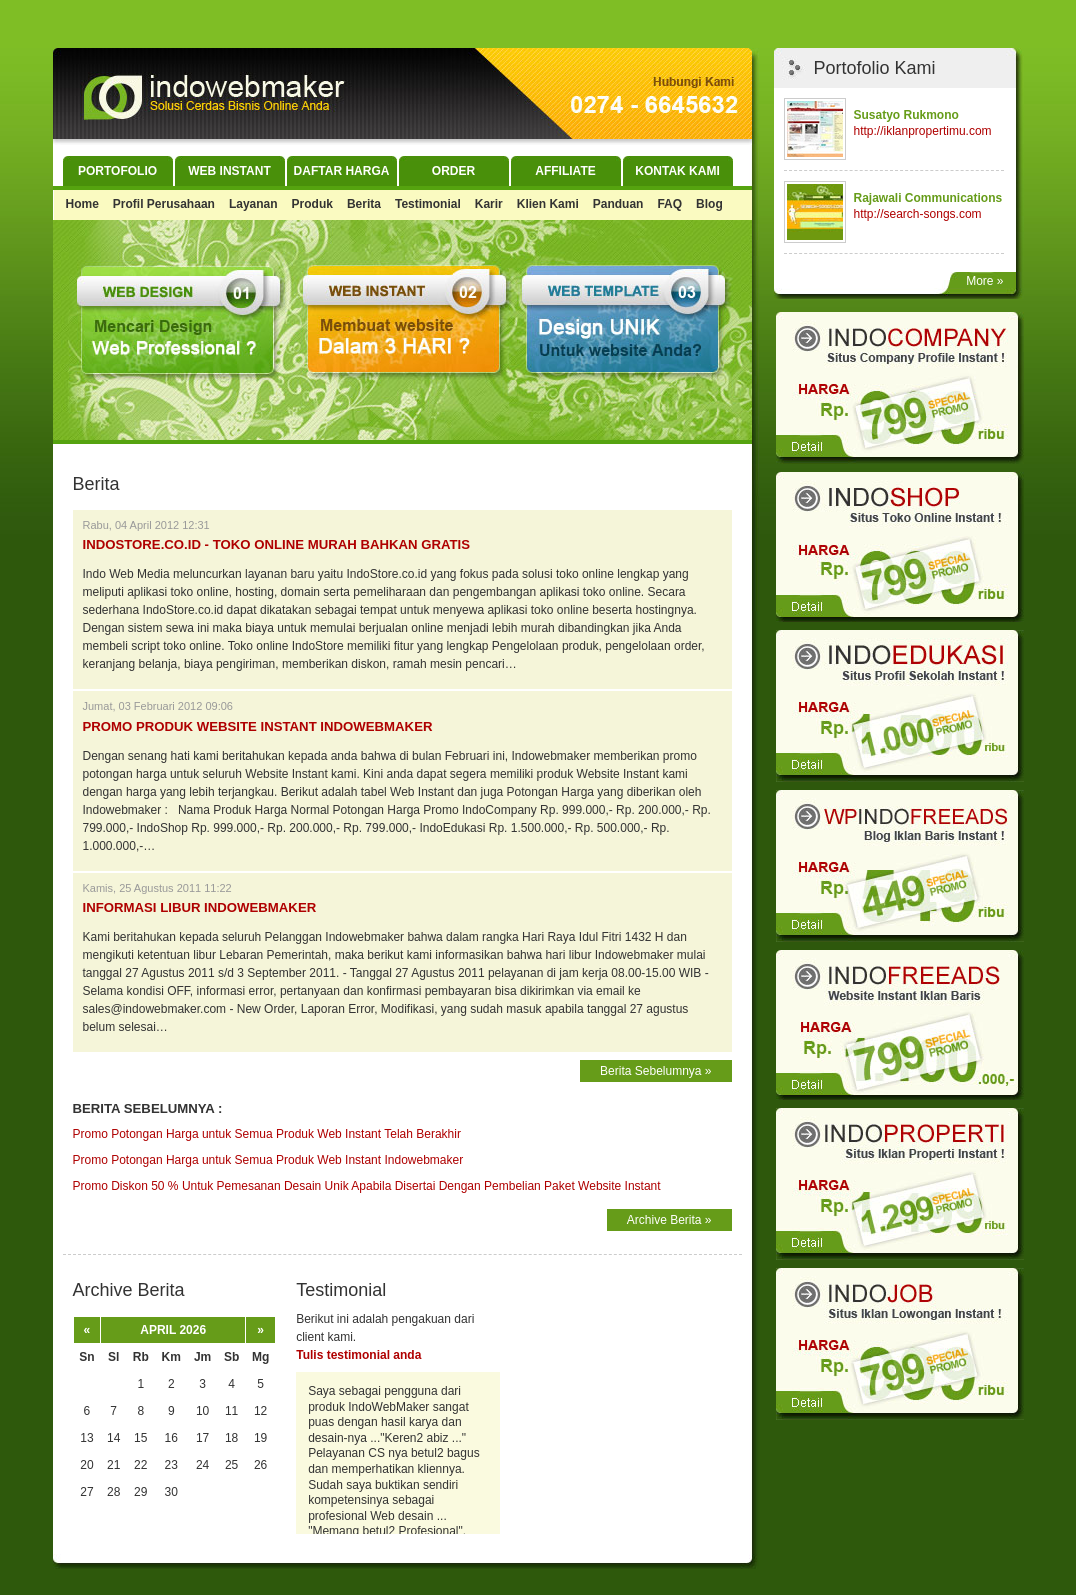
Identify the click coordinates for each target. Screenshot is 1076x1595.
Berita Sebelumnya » (655, 1071)
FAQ (669, 204)
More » (984, 281)
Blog (709, 204)
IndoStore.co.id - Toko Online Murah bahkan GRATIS (277, 544)
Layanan (253, 204)
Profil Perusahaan (164, 204)
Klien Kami (548, 204)
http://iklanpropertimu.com (923, 131)
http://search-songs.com (918, 214)
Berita (364, 204)
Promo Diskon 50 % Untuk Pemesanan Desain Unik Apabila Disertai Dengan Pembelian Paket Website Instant (367, 1186)
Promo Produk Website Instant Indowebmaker (258, 726)
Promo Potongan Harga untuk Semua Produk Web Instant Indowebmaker (268, 1160)
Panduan (618, 204)
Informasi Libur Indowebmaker (200, 907)
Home (82, 204)
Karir (489, 204)
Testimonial (428, 204)
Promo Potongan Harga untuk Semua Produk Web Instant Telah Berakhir (267, 1134)
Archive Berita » (669, 1220)
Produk (312, 204)
